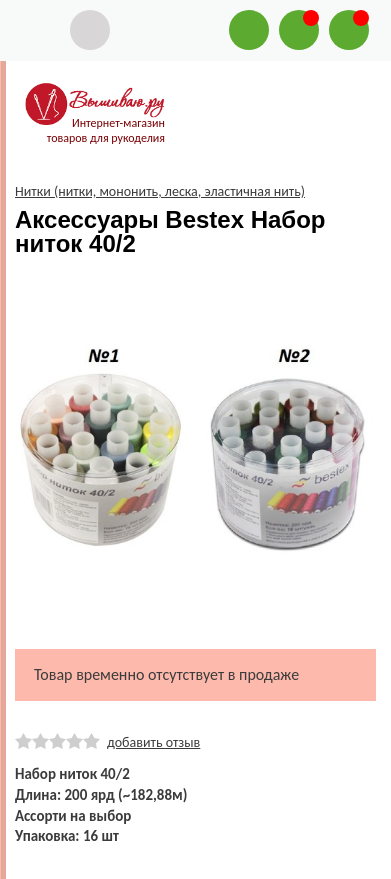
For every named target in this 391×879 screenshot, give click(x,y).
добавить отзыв (153, 742)
